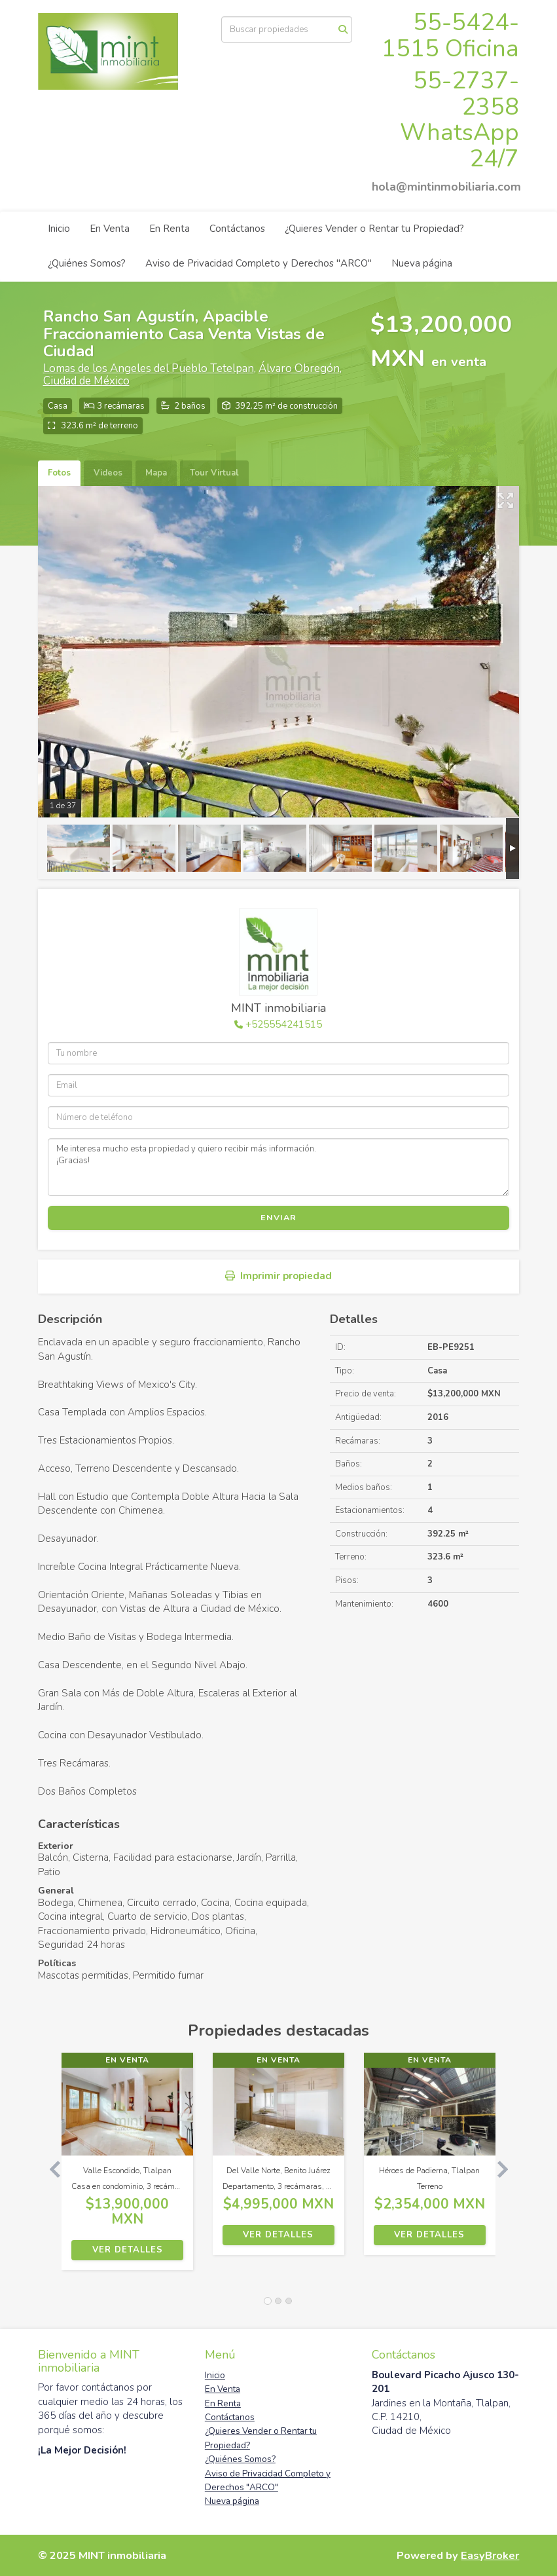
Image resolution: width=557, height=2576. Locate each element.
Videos (108, 473)
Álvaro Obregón (299, 368)
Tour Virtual (214, 473)
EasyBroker (490, 2555)
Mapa (156, 473)
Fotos (59, 473)
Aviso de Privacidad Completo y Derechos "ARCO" (258, 263)
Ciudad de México (86, 380)
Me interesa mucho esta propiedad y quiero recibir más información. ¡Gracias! (279, 1167)
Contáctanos (237, 228)
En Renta (169, 228)
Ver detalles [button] (127, 2250)
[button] (50, 2168)
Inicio (59, 228)
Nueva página (421, 263)
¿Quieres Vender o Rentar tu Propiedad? (374, 228)
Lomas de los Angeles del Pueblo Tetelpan (148, 368)
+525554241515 (283, 1024)
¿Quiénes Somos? (87, 263)
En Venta (110, 228)
